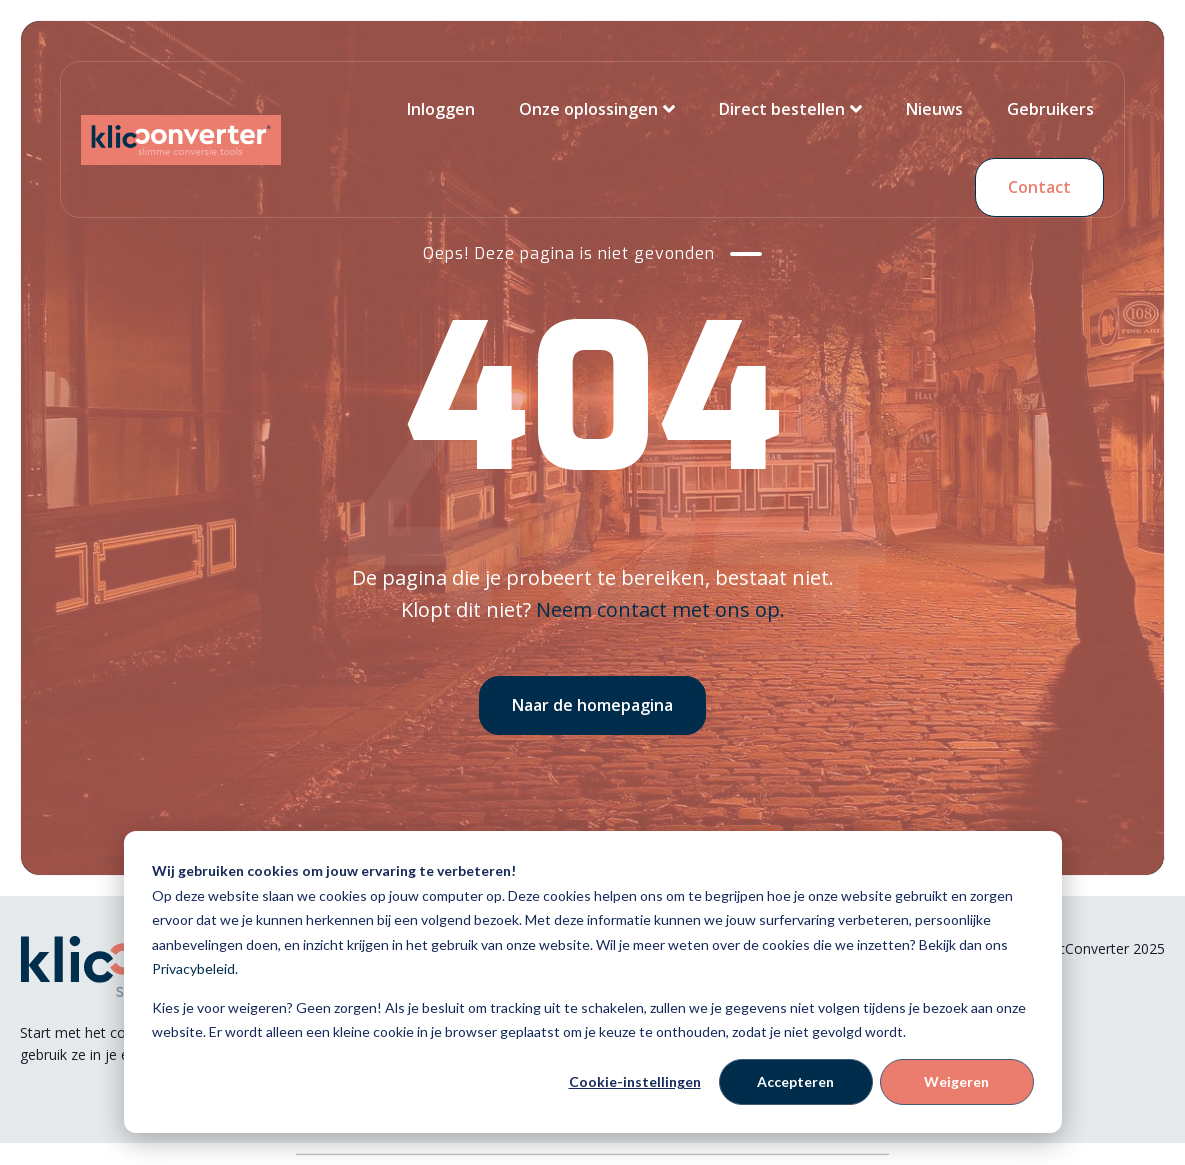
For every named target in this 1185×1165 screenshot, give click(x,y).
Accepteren (795, 1081)
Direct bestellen (782, 109)
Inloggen (441, 109)
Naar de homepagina (592, 705)
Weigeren (956, 1081)
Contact (1039, 187)
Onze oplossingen (588, 109)
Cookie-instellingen (635, 1081)
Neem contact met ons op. (660, 609)
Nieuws (934, 109)
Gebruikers (1050, 109)
